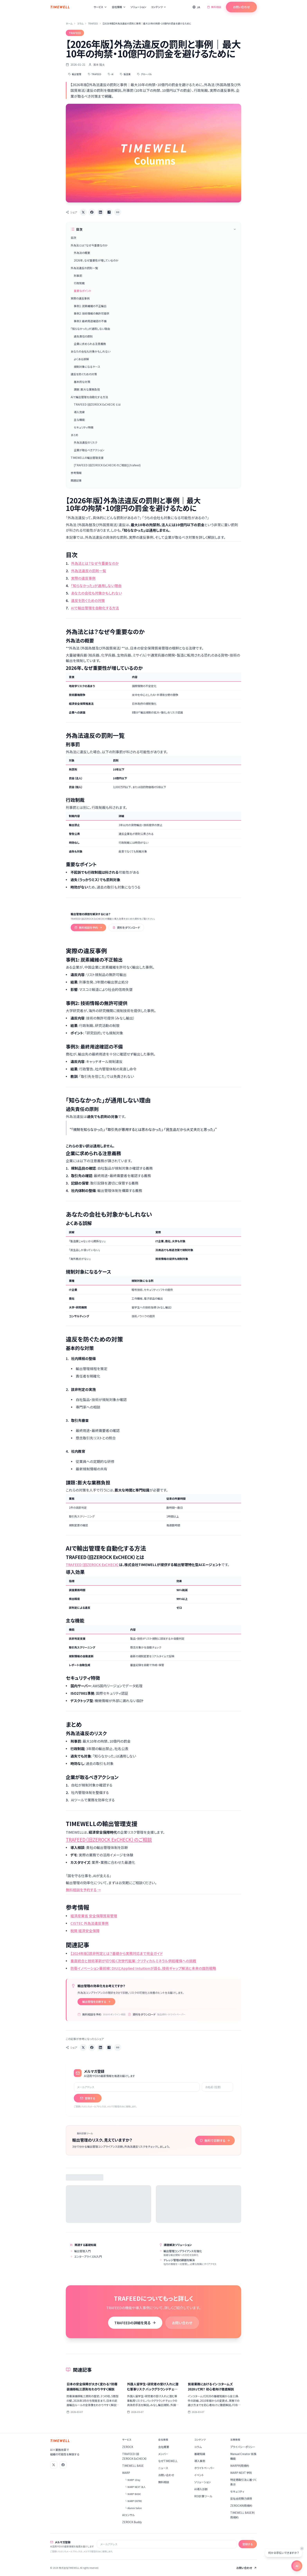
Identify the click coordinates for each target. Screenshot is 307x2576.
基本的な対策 (82, 382)
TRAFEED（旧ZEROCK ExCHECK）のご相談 (109, 1839)
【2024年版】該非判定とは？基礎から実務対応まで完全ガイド (116, 1953)
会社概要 (163, 2447)
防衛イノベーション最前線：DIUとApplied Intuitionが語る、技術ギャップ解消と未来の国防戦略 (143, 1968)
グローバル (144, 74)
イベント (199, 2475)
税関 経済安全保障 (84, 1930)
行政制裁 (79, 283)
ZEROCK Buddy (132, 2522)
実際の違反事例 (80, 298)
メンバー (163, 2454)
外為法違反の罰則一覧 (84, 268)
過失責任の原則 (83, 336)
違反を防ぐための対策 (84, 374)
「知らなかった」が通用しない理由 (90, 329)
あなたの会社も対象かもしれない (90, 351)
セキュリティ (237, 2491)
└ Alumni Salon (133, 2508)
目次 (73, 238)
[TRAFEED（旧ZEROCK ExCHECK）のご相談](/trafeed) (107, 465)
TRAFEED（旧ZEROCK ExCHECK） (92, 1564)
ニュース (163, 2468)
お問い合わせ (241, 7)
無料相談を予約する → (83, 1889)
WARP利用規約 (239, 2466)
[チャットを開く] (296, 2565)
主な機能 (79, 420)
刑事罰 (78, 276)
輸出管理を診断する (96, 2002)
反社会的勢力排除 (241, 2498)
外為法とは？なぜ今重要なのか (89, 245)
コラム (80, 23)
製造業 (125, 74)
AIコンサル (128, 2515)
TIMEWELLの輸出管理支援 (87, 458)
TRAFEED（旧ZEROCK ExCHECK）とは (97, 404)
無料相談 (214, 7)
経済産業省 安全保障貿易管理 (93, 1915)
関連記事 (76, 480)
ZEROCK (127, 2447)
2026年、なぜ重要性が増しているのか (96, 260)
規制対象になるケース (87, 367)
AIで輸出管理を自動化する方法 (89, 397)
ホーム (69, 23)
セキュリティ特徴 (83, 427)
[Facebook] (63, 2464)
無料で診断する (215, 2140)
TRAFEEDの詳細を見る (135, 2322)
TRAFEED (93, 23)
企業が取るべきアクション (89, 450)
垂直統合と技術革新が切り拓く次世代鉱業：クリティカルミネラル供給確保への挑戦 (133, 1960)
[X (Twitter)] (53, 2464)
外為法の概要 (82, 253)
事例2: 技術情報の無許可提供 (91, 313)
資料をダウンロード (126, 927)
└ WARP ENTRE (133, 2501)
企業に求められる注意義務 (90, 344)
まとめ (74, 435)
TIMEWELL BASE (133, 2466)
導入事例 (199, 2461)
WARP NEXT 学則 (241, 2473)
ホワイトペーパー (204, 2468)
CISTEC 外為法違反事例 (89, 1923)
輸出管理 (74, 74)
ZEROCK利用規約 (241, 2505)
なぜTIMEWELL (168, 2461)
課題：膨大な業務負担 (87, 389)
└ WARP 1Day (132, 2479)
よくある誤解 (81, 359)
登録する (87, 2098)
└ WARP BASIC (133, 2494)
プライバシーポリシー (242, 2447)
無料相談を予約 (88, 927)
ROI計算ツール (203, 2496)
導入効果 (79, 412)
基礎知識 (199, 2454)
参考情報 (76, 473)
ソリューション (138, 7)
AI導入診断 (201, 2489)
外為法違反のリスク (85, 442)
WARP (126, 2473)
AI (110, 74)
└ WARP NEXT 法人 (135, 2486)
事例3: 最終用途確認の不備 (90, 321)
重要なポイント (82, 291)
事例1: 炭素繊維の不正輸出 (90, 306)
